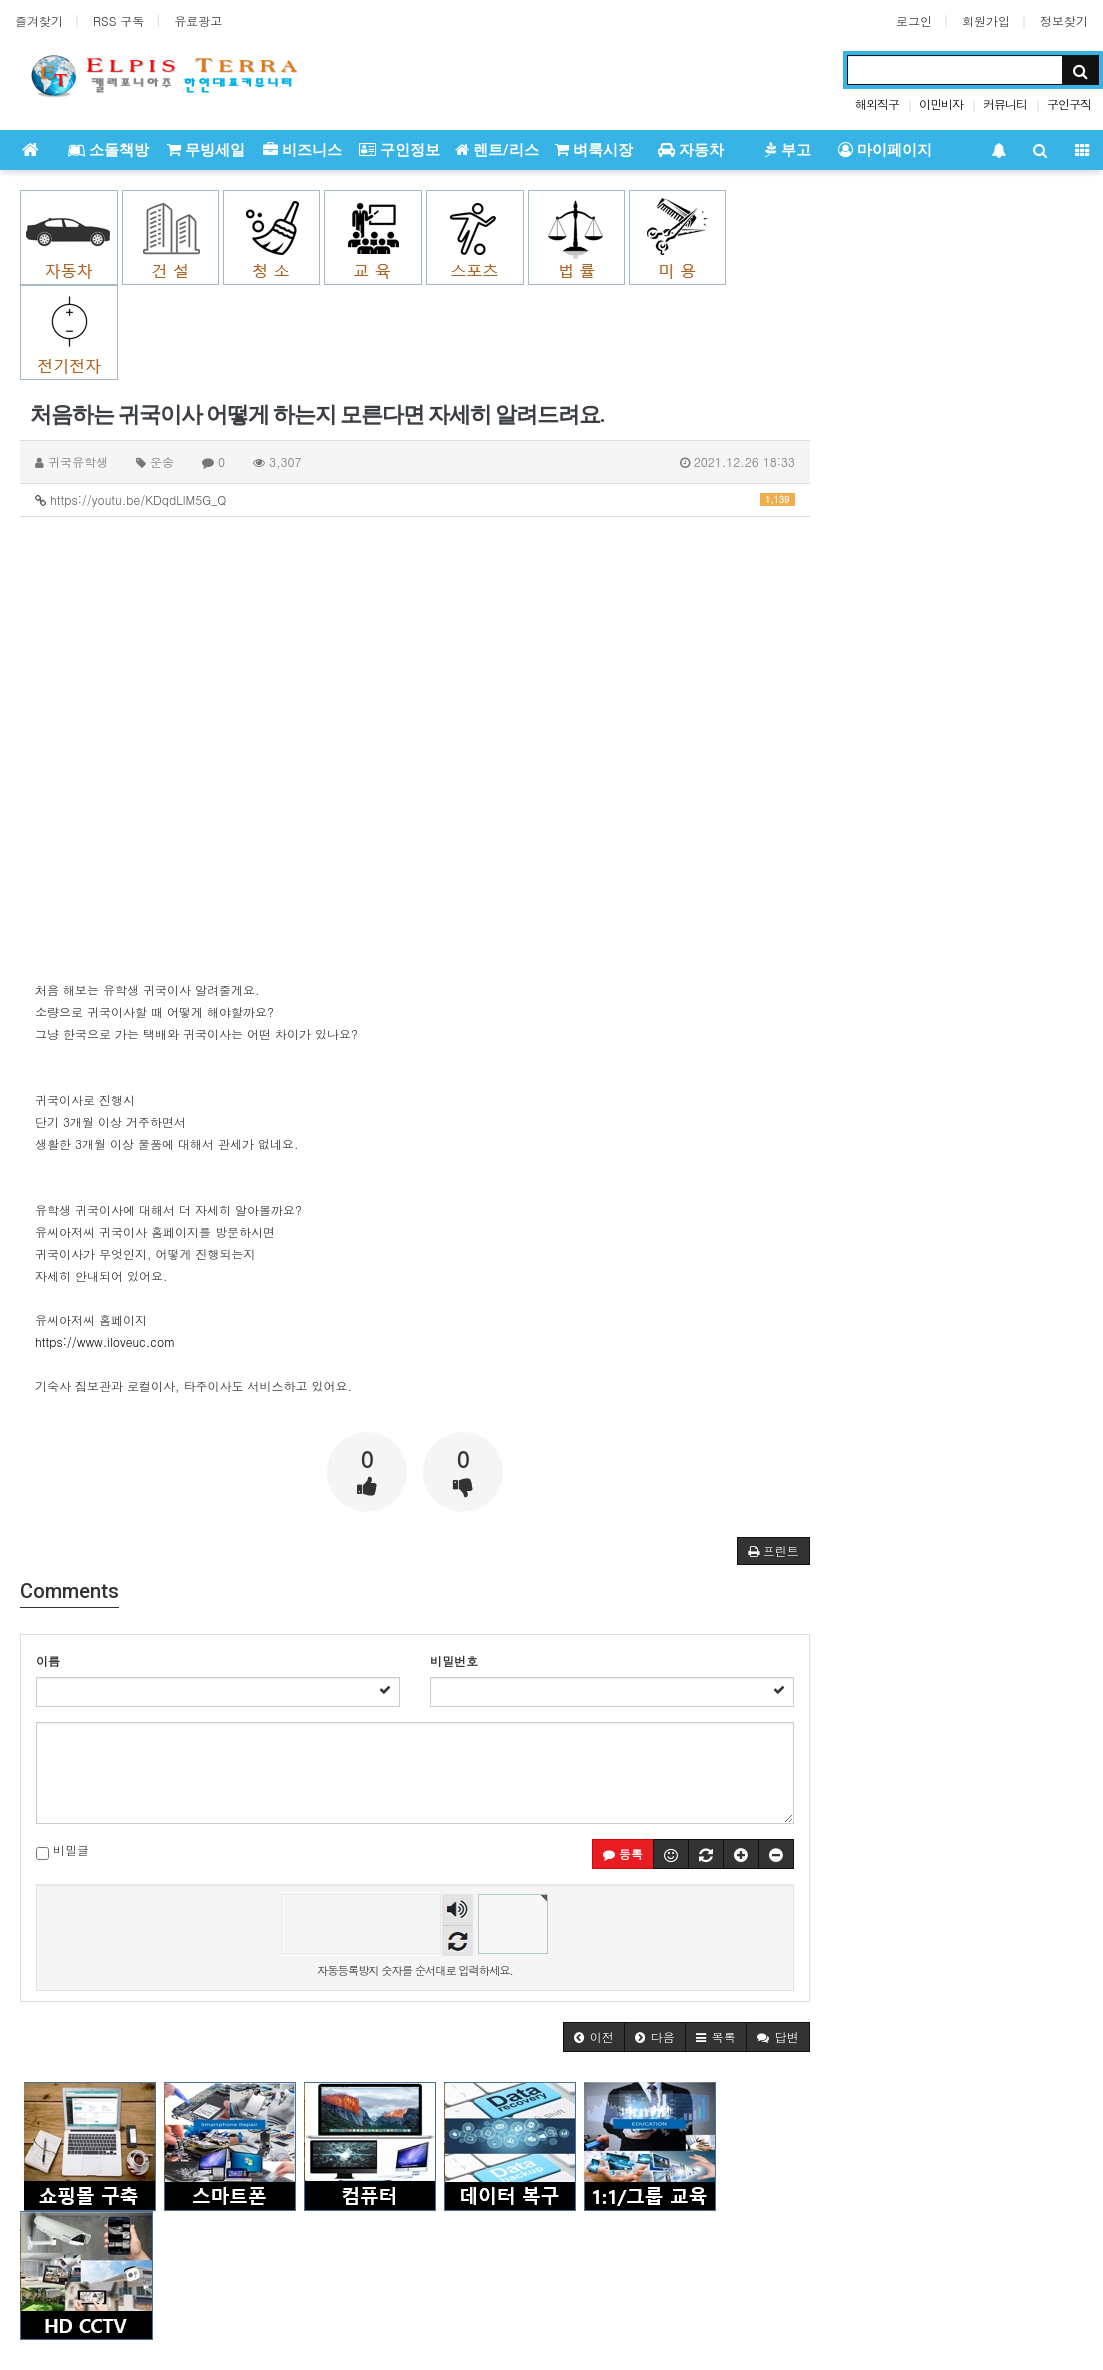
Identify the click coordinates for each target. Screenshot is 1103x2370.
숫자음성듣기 (457, 1909)
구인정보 (399, 150)
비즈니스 (302, 150)
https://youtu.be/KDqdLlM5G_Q (415, 499)
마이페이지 (885, 150)
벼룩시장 (594, 150)
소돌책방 (108, 150)
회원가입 (986, 20)
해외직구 (877, 103)
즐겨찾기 (39, 20)
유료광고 (198, 20)
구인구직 (1069, 103)
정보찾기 (1064, 20)
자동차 (691, 150)
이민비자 (941, 103)
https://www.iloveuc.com (105, 1341)
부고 (788, 150)
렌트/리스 (497, 150)
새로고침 (457, 1940)
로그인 (914, 20)
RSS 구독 (118, 20)
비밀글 (62, 1850)
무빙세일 (206, 150)
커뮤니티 (1005, 103)
